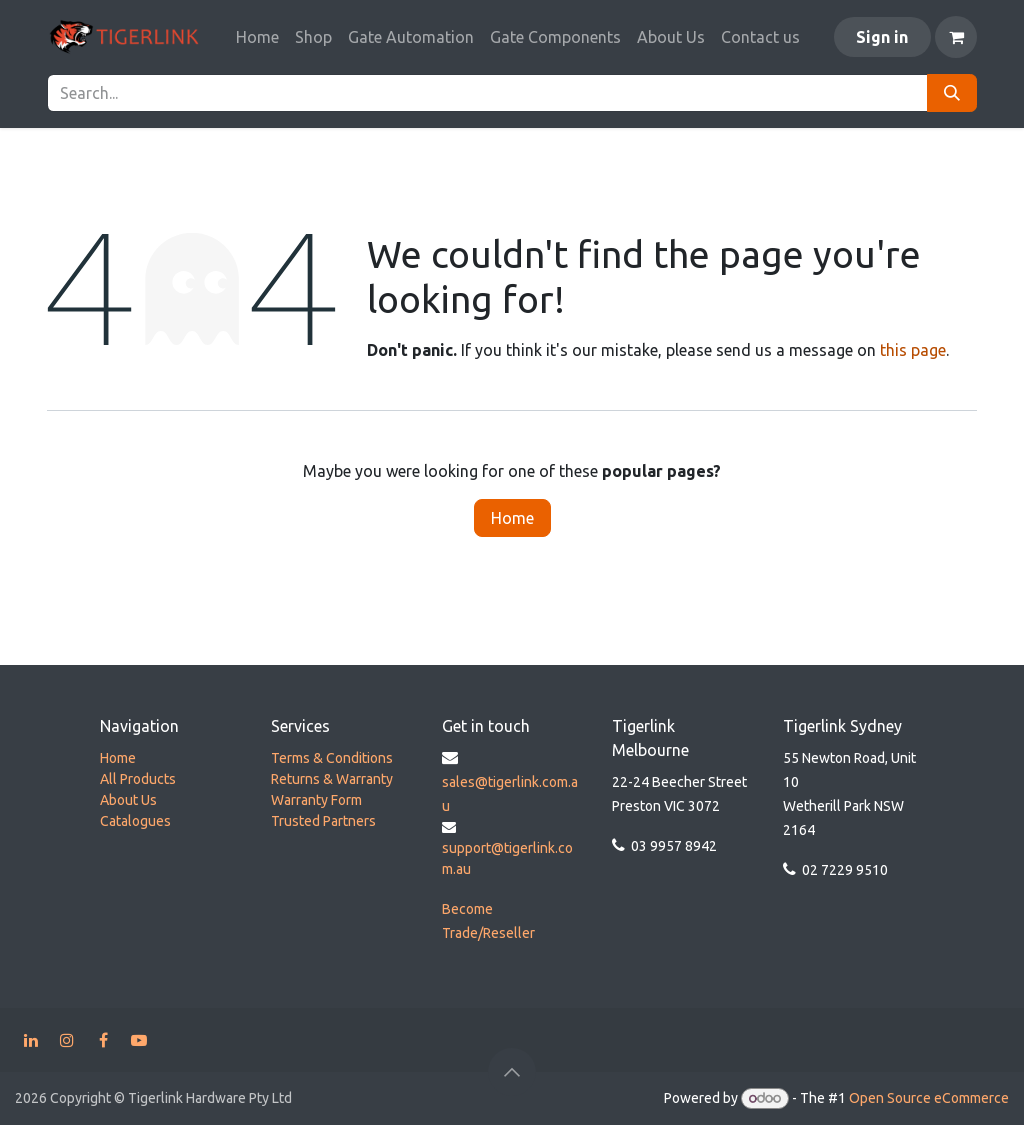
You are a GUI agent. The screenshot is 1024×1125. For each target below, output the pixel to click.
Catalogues (135, 821)
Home (512, 518)
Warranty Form (316, 800)
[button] (512, 1072)
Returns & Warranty (332, 779)
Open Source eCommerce (929, 1098)
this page (913, 350)
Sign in (882, 37)
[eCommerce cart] (956, 37)
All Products (138, 779)
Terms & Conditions (332, 758)
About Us (128, 800)
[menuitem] (257, 37)
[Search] (952, 93)
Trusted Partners (323, 821)
